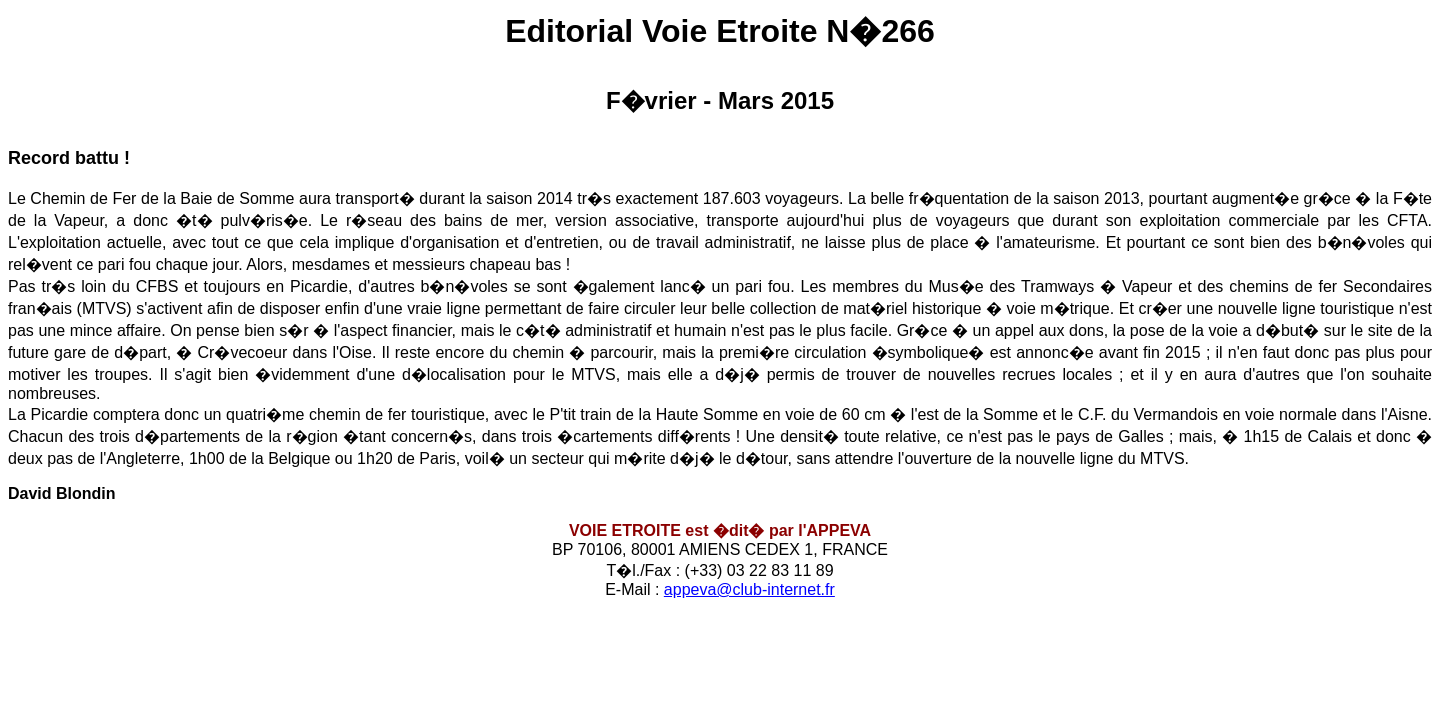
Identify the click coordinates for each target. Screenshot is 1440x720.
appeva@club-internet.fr (749, 589)
